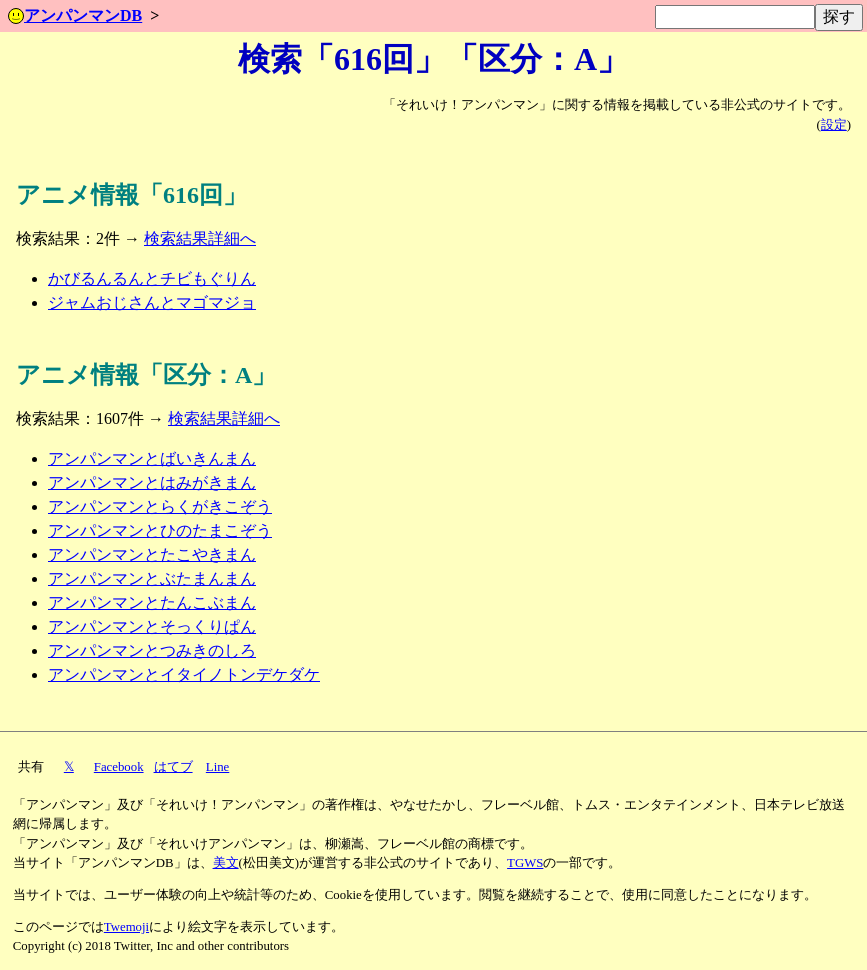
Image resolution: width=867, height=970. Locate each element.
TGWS (525, 863)
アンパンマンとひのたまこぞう (160, 530)
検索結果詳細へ (200, 238)
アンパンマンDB (75, 15)
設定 (834, 125)
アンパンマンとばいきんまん (152, 458)
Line (217, 767)
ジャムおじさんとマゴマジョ (152, 302)
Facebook (119, 767)
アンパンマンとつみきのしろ (152, 650)
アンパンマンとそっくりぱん (152, 626)
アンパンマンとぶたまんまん (152, 578)
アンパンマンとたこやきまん (152, 554)
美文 (226, 863)
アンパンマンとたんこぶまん (152, 602)
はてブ (173, 767)
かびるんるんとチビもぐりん (152, 278)
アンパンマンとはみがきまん (152, 482)
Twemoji (126, 927)
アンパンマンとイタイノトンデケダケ (184, 674)
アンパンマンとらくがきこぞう (160, 506)
